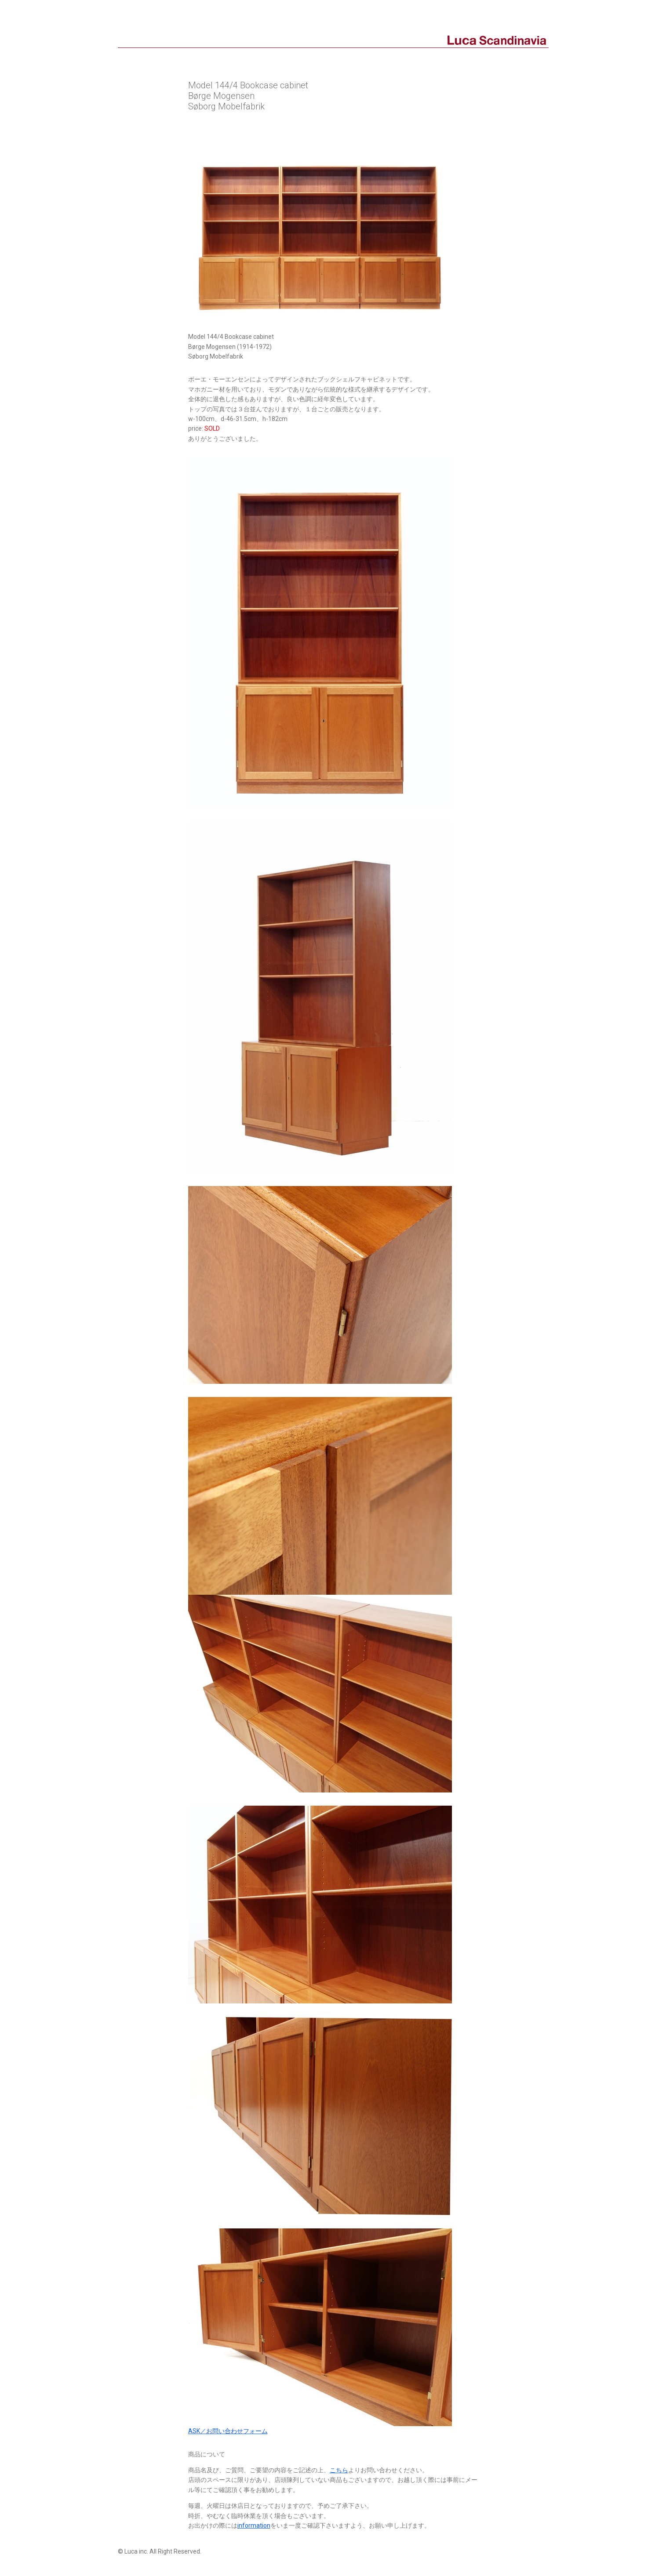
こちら (339, 2470)
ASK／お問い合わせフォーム (228, 2431)
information (253, 2525)
